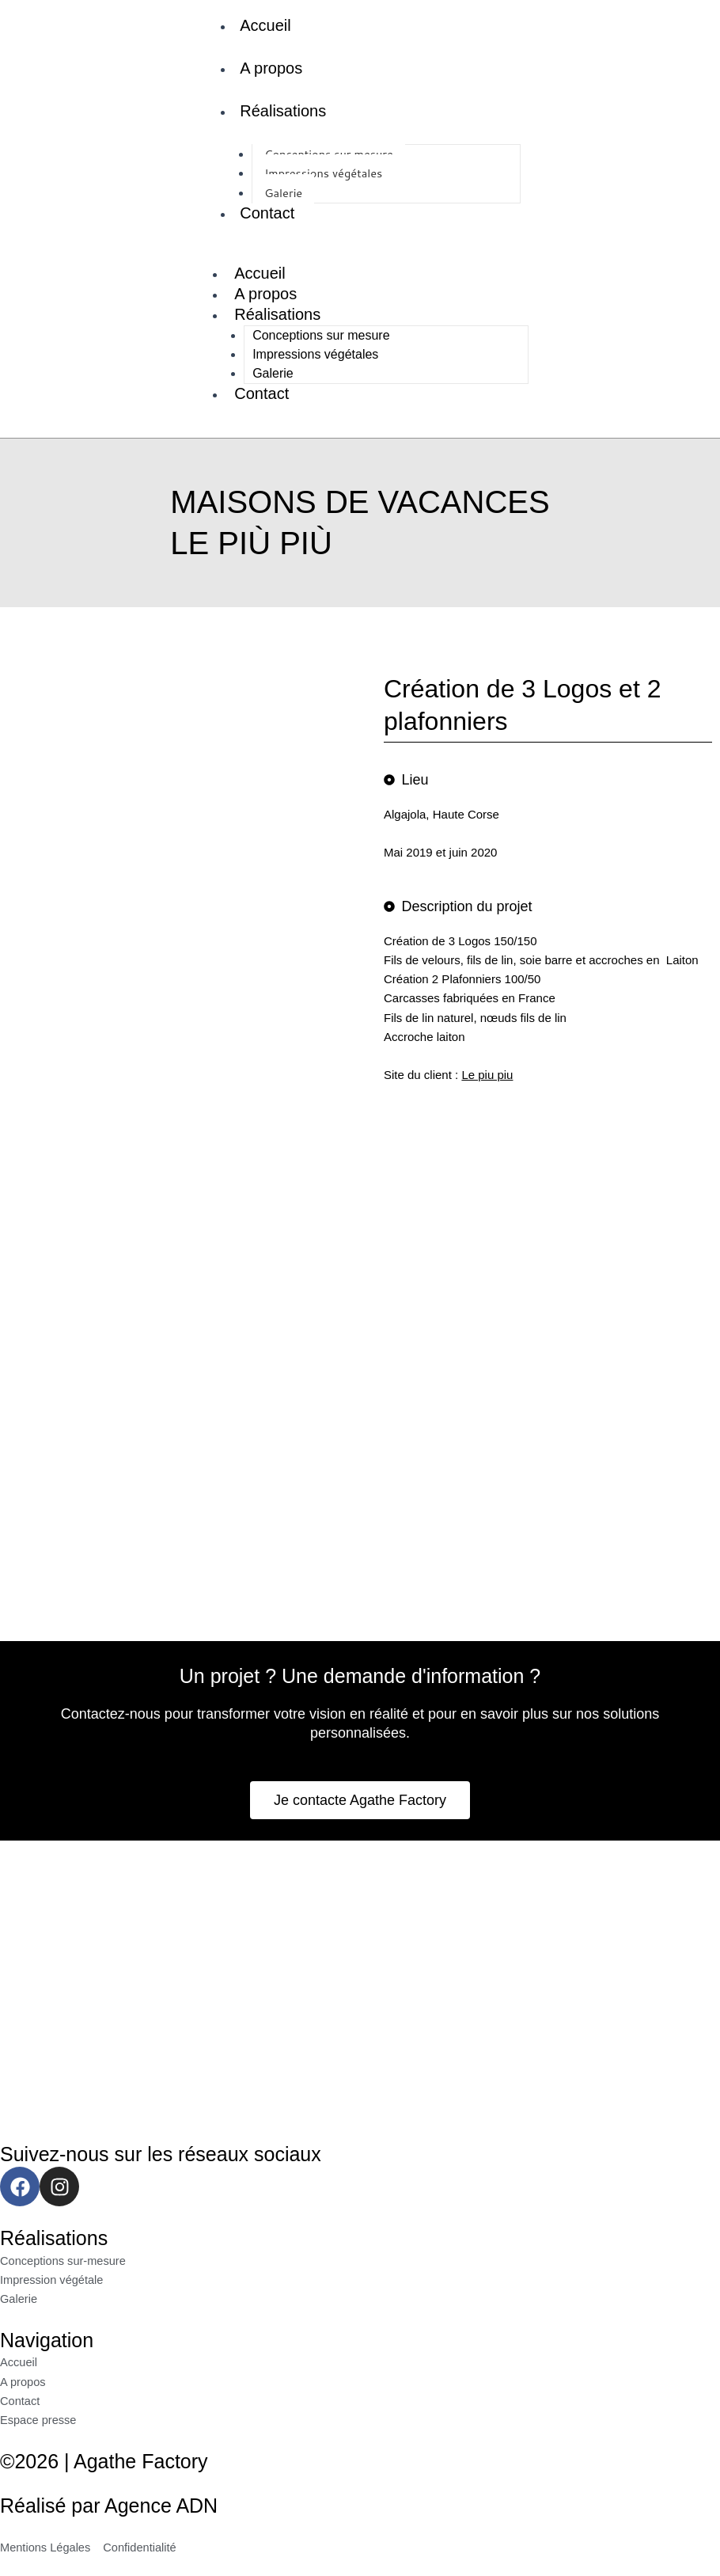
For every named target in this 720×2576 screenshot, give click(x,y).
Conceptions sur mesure (320, 335)
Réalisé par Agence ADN (109, 2505)
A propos (271, 68)
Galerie (273, 373)
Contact (267, 213)
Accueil (265, 25)
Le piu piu (487, 1074)
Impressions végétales (323, 173)
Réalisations (283, 111)
